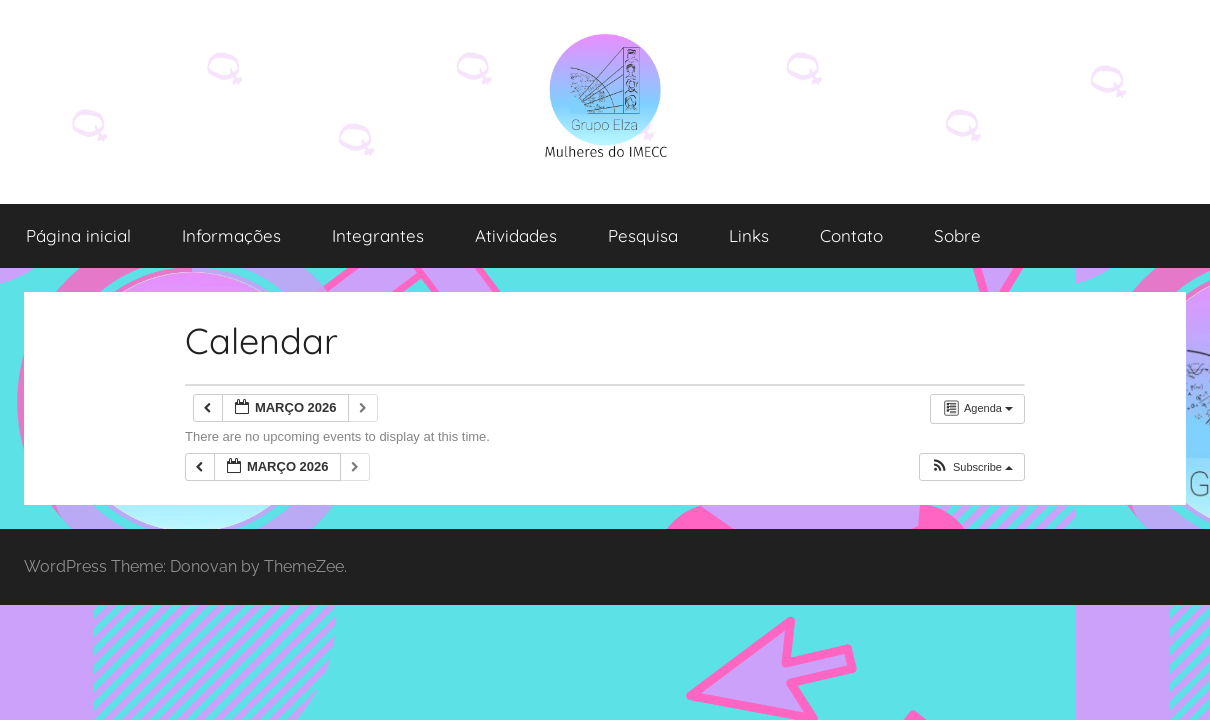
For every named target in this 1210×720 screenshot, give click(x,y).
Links (749, 235)
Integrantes (378, 235)
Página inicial (78, 235)
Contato (851, 235)
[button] (971, 467)
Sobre (957, 235)
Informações (231, 235)
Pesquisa (643, 235)
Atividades (516, 235)
